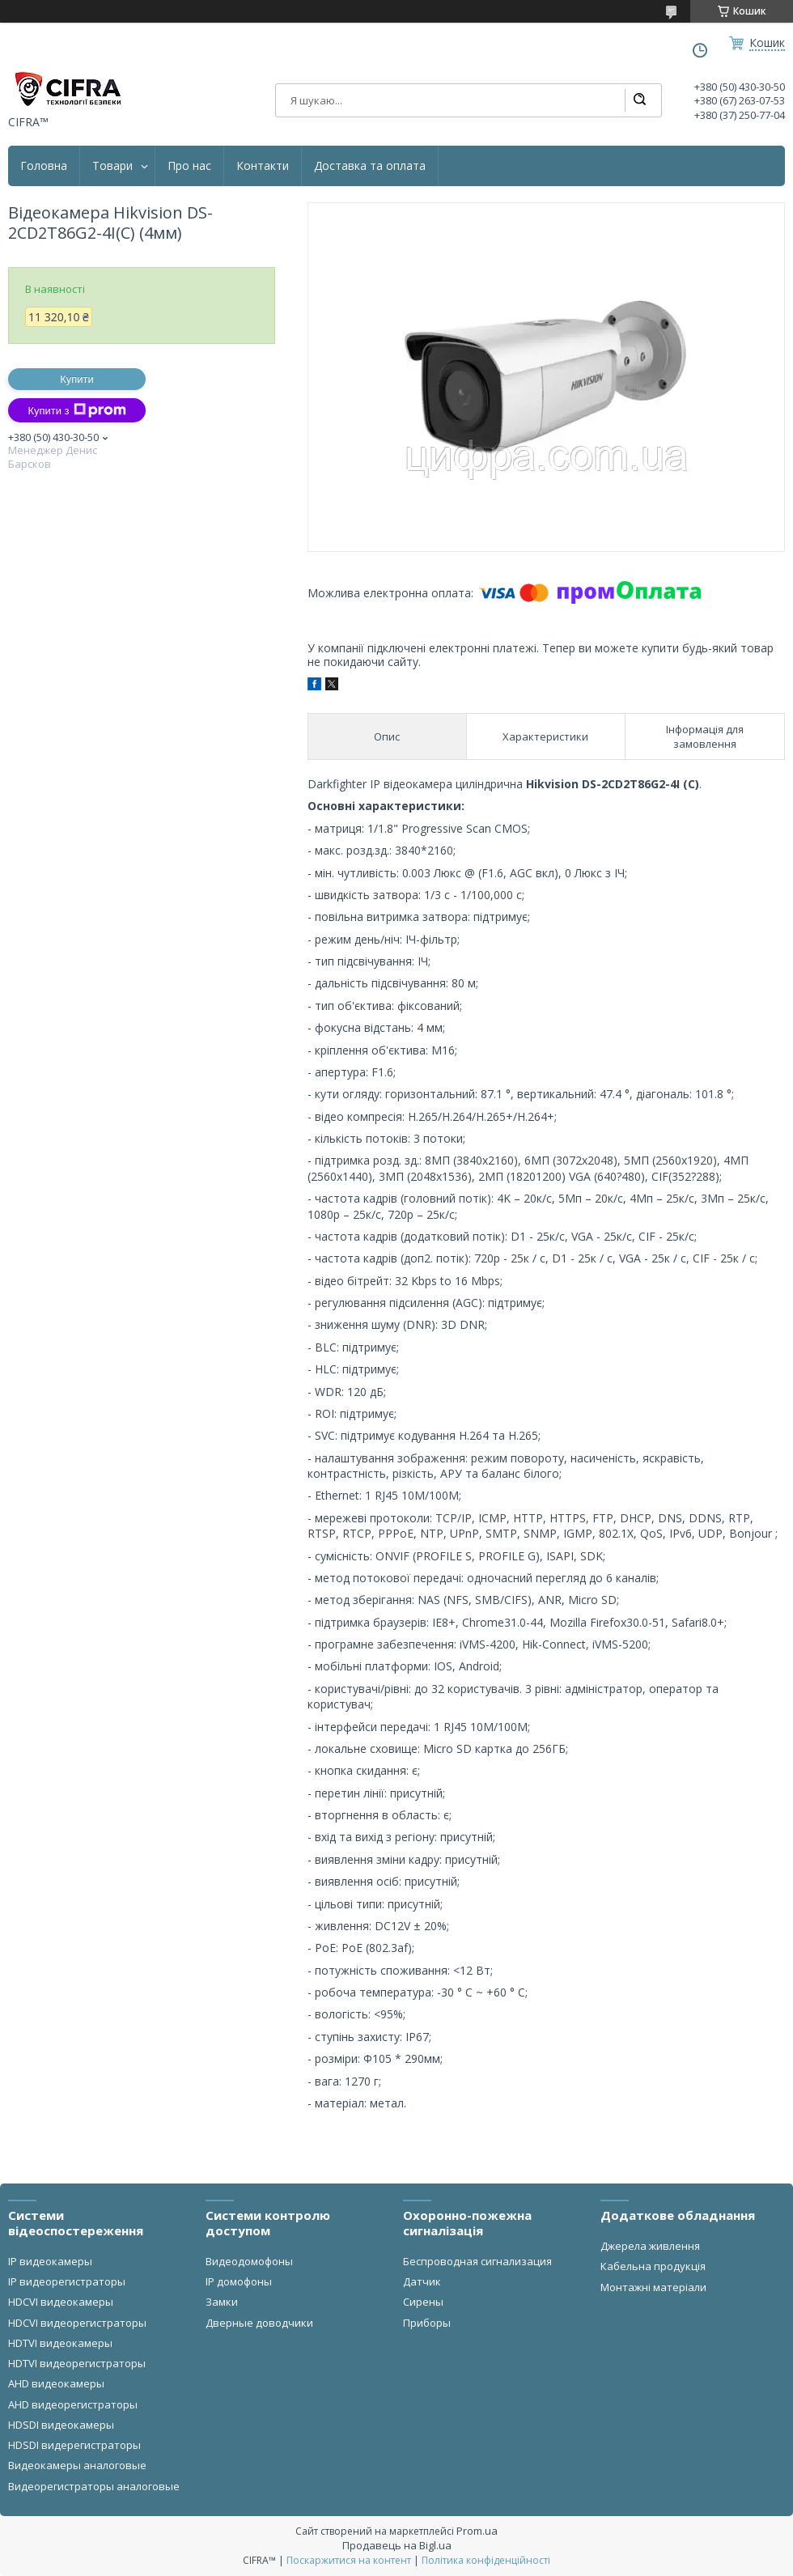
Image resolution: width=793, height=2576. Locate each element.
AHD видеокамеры (56, 2383)
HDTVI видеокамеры (60, 2343)
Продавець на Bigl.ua (397, 2545)
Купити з (76, 410)
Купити (77, 379)
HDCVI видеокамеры (60, 2301)
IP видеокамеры (50, 2261)
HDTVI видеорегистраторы (77, 2363)
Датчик (422, 2281)
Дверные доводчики (259, 2322)
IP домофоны (239, 2281)
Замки (222, 2301)
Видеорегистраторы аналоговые (94, 2486)
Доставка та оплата (370, 166)
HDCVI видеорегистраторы (77, 2322)
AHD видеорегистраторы (73, 2404)
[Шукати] (639, 100)
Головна (43, 166)
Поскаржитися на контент (348, 2560)
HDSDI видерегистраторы (74, 2445)
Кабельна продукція (653, 2266)
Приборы (427, 2322)
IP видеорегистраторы (66, 2281)
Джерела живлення (650, 2246)
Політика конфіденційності (486, 2560)
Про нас (189, 166)
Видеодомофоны (249, 2261)
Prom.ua (477, 2530)
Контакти (262, 166)
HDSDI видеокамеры (61, 2424)
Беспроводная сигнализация (477, 2261)
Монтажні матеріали (653, 2287)
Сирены (423, 2301)
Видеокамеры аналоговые (77, 2465)
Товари (112, 166)
